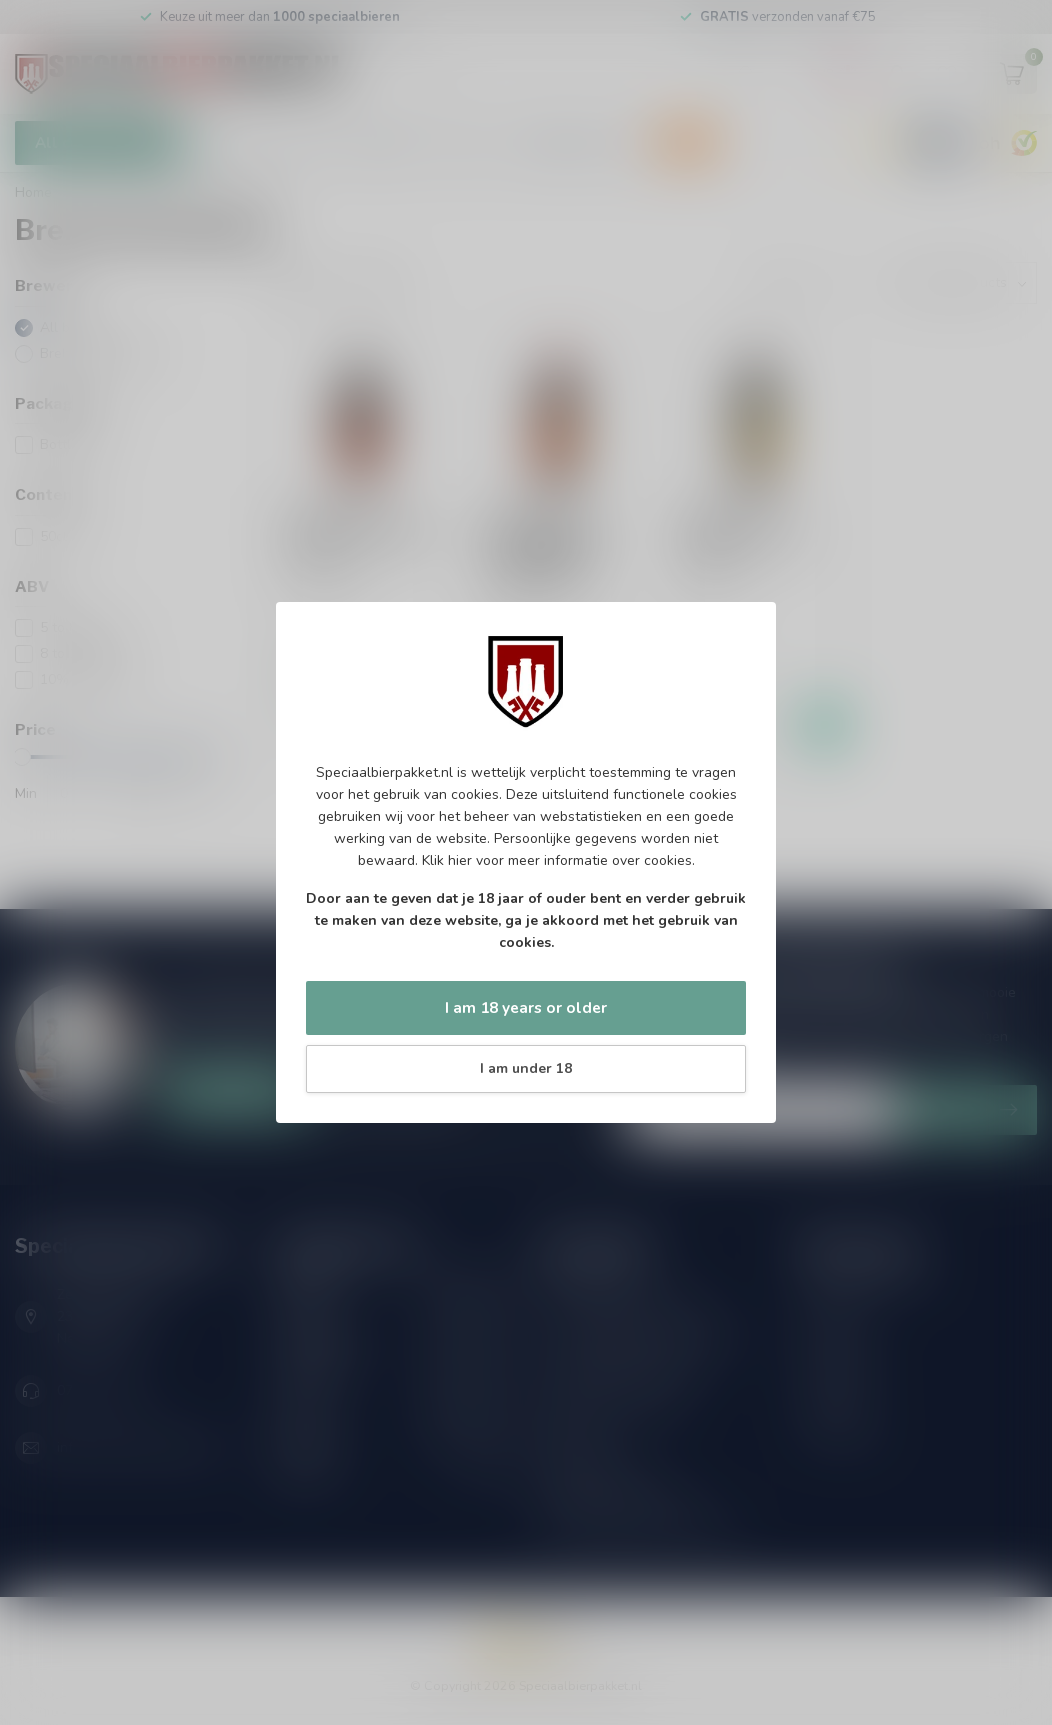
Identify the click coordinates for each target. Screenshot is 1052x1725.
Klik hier (447, 860)
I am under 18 (526, 1068)
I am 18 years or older (526, 1007)
